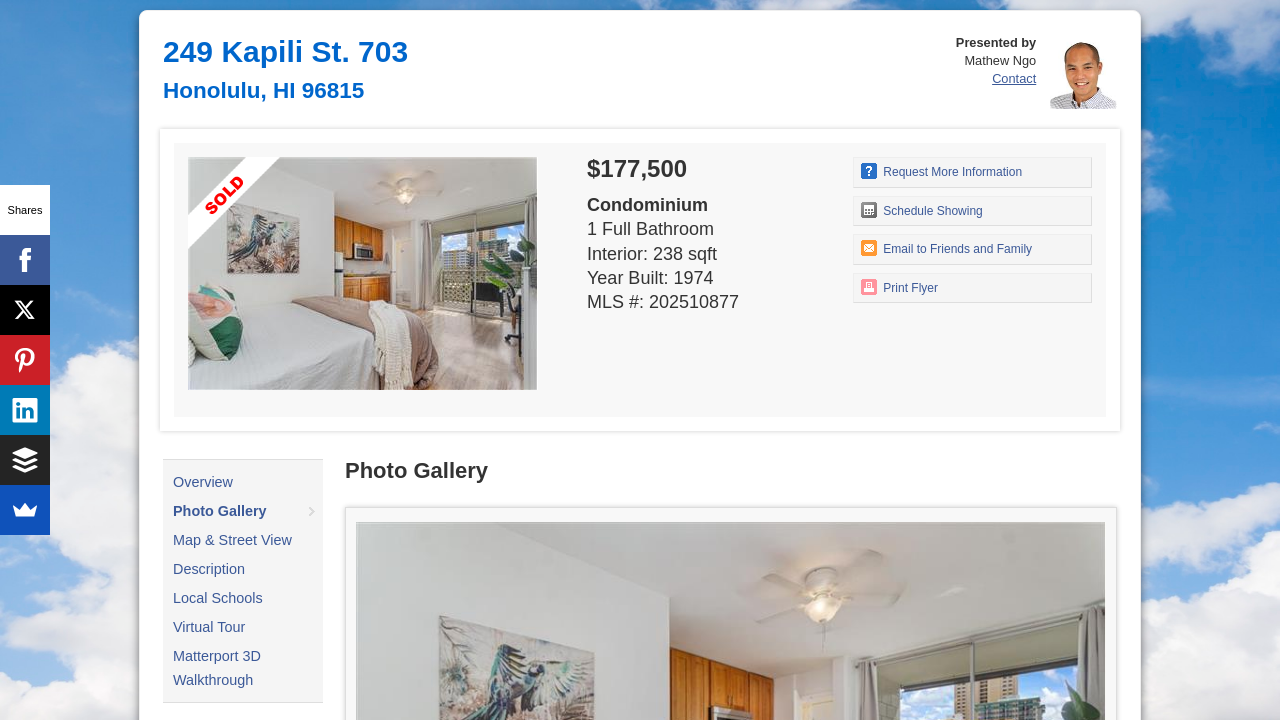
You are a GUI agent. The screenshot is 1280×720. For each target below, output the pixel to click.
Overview (203, 482)
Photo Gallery (220, 511)
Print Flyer (899, 287)
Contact (1014, 78)
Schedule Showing (922, 210)
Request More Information (941, 171)
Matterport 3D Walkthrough (217, 668)
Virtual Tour (209, 627)
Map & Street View (232, 540)
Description (209, 569)
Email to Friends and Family (946, 248)
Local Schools (218, 598)
